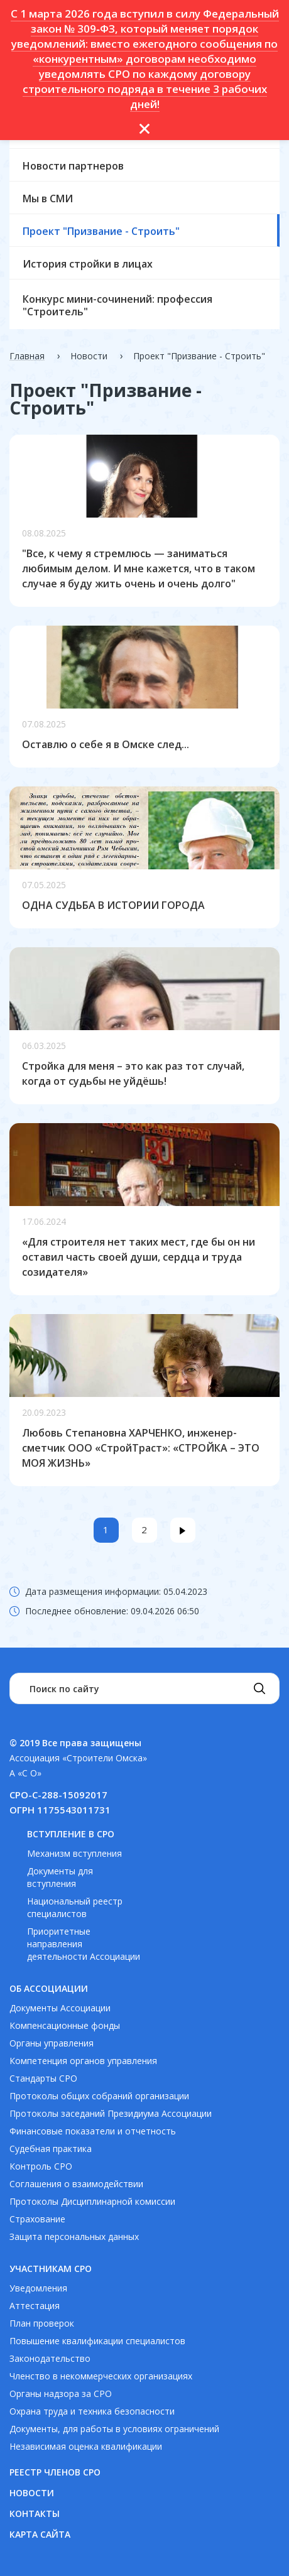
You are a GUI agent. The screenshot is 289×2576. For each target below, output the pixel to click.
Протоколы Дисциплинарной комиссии (92, 2201)
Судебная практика (50, 2149)
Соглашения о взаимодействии (76, 2184)
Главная (27, 356)
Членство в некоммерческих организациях (100, 2376)
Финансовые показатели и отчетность (92, 2131)
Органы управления (51, 2043)
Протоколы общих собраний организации (99, 2096)
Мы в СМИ (48, 198)
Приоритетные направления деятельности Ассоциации (83, 1943)
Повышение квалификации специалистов (97, 2341)
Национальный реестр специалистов (75, 1907)
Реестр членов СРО (55, 2472)
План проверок (41, 2323)
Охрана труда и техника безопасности (92, 2411)
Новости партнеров (73, 166)
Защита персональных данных (74, 2236)
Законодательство (49, 2358)
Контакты (34, 2513)
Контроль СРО (40, 2166)
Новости (31, 2493)
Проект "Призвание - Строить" (101, 231)
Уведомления (38, 2288)
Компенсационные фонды (64, 2025)
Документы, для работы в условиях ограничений (114, 2429)
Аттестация (34, 2306)
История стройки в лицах (88, 264)
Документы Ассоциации (60, 2008)
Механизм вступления (74, 1853)
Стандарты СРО (43, 2078)
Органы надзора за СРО (60, 2393)
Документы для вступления (60, 1877)
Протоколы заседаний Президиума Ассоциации (110, 2113)
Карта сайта (39, 2534)
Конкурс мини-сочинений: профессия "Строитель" (117, 305)
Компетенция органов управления (83, 2061)
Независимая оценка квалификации (85, 2446)
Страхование (37, 2219)
